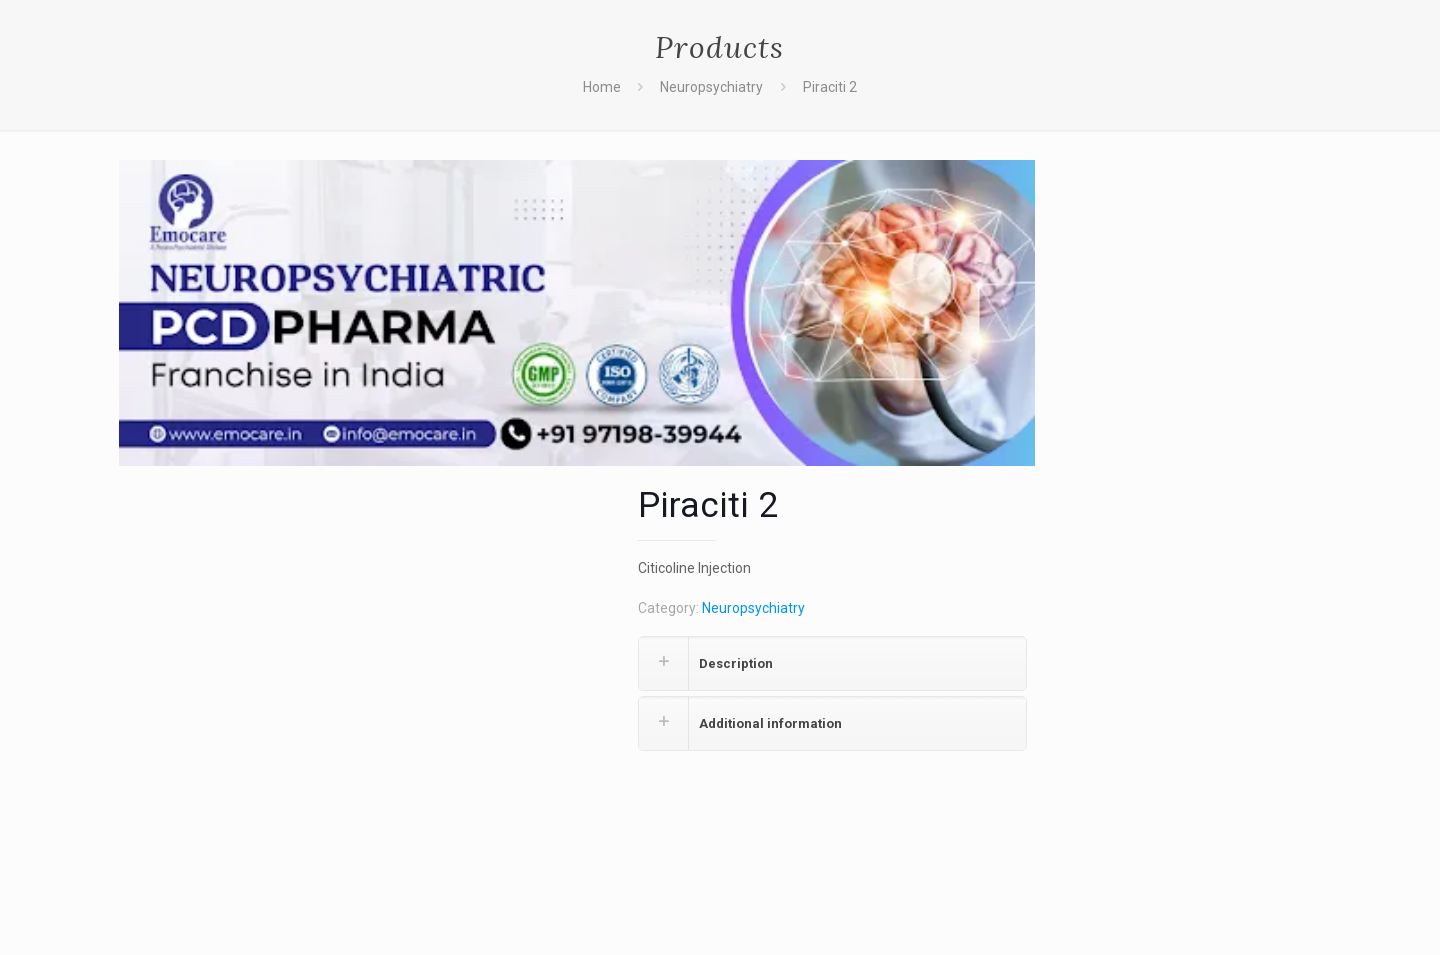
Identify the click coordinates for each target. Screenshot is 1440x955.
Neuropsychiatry (711, 87)
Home (602, 87)
